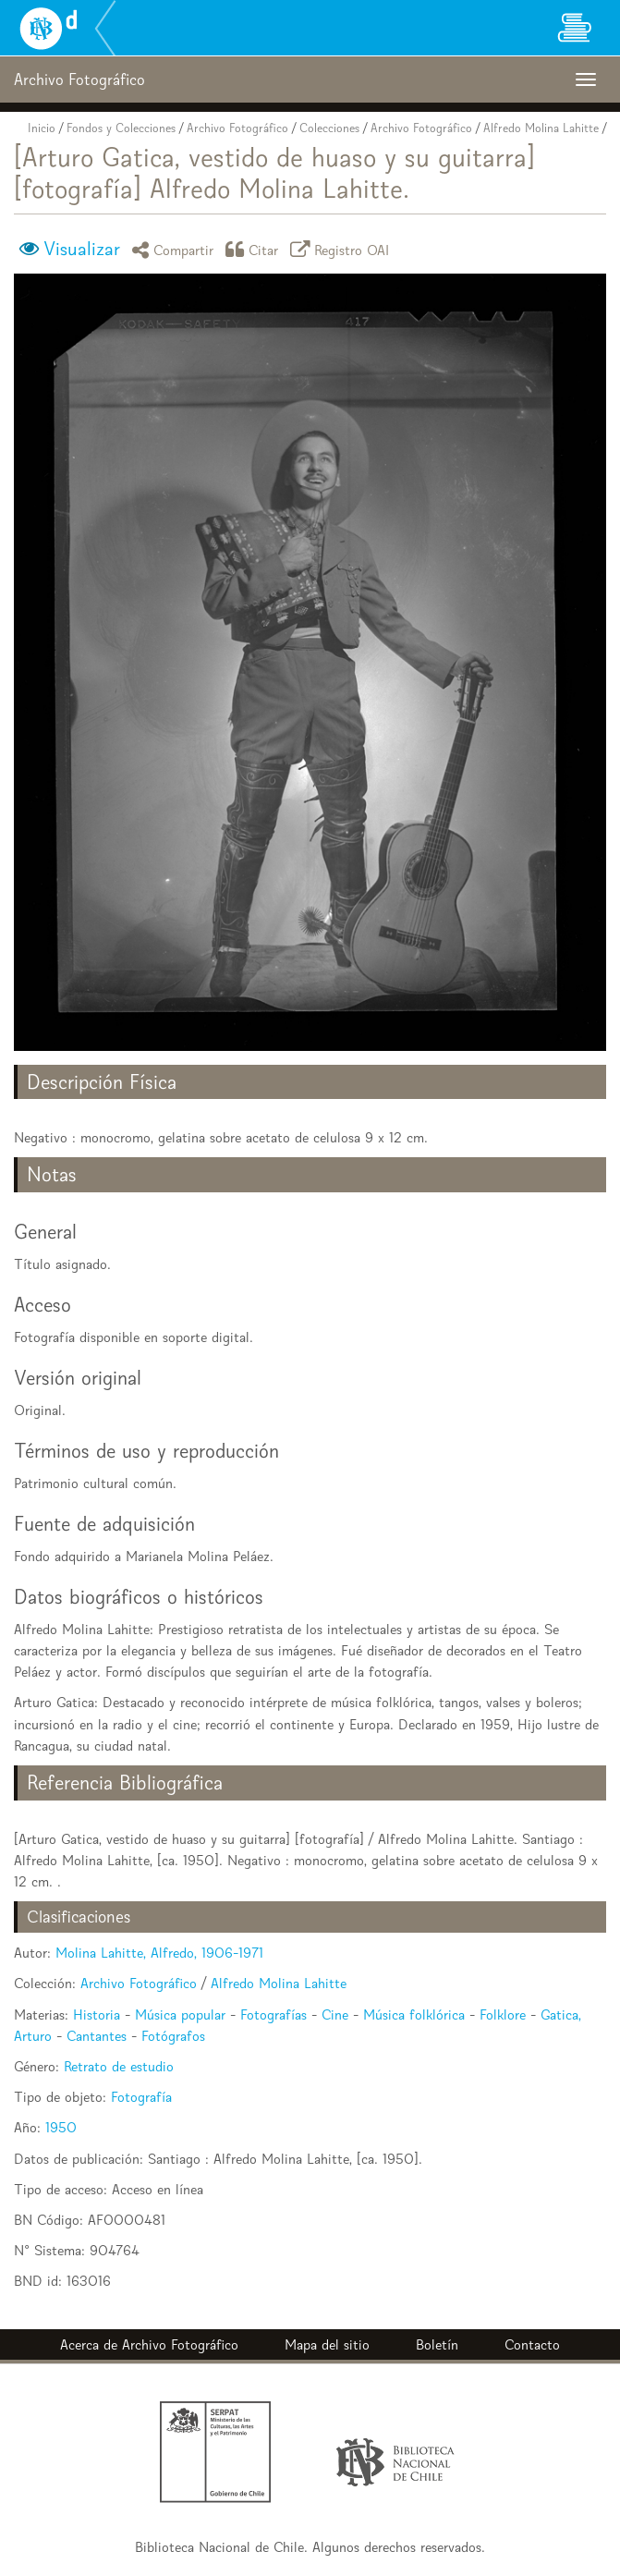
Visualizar (81, 249)
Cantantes (97, 2036)
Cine (335, 2014)
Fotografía (141, 2097)
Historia (96, 2014)
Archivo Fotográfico (237, 128)
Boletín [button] (437, 2344)
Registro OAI (342, 249)
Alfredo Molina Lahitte (541, 128)
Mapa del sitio (327, 2344)
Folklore (503, 2014)
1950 (61, 2127)
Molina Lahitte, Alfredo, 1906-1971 (159, 1952)
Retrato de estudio (119, 2066)
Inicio (41, 128)
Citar (255, 249)
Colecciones (329, 128)
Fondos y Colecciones (121, 128)
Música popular (180, 2014)
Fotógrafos (173, 2036)
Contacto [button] (532, 2344)
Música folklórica (414, 2014)
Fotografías (273, 2014)
